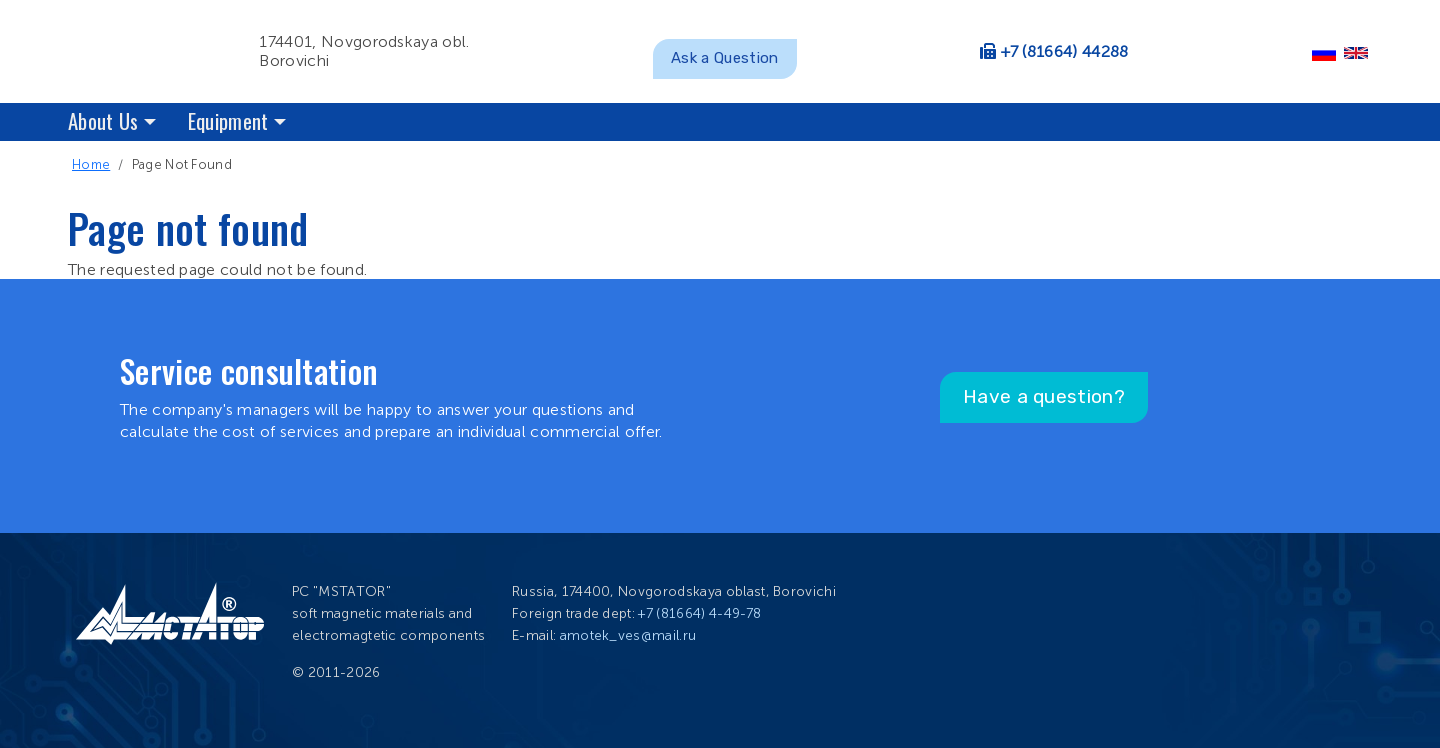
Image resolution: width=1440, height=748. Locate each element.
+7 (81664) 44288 (1065, 51)
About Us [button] (103, 120)
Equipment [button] (228, 120)
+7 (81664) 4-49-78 (699, 613)
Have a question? (1044, 396)
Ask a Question (724, 58)
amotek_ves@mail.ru (628, 635)
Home (91, 164)
